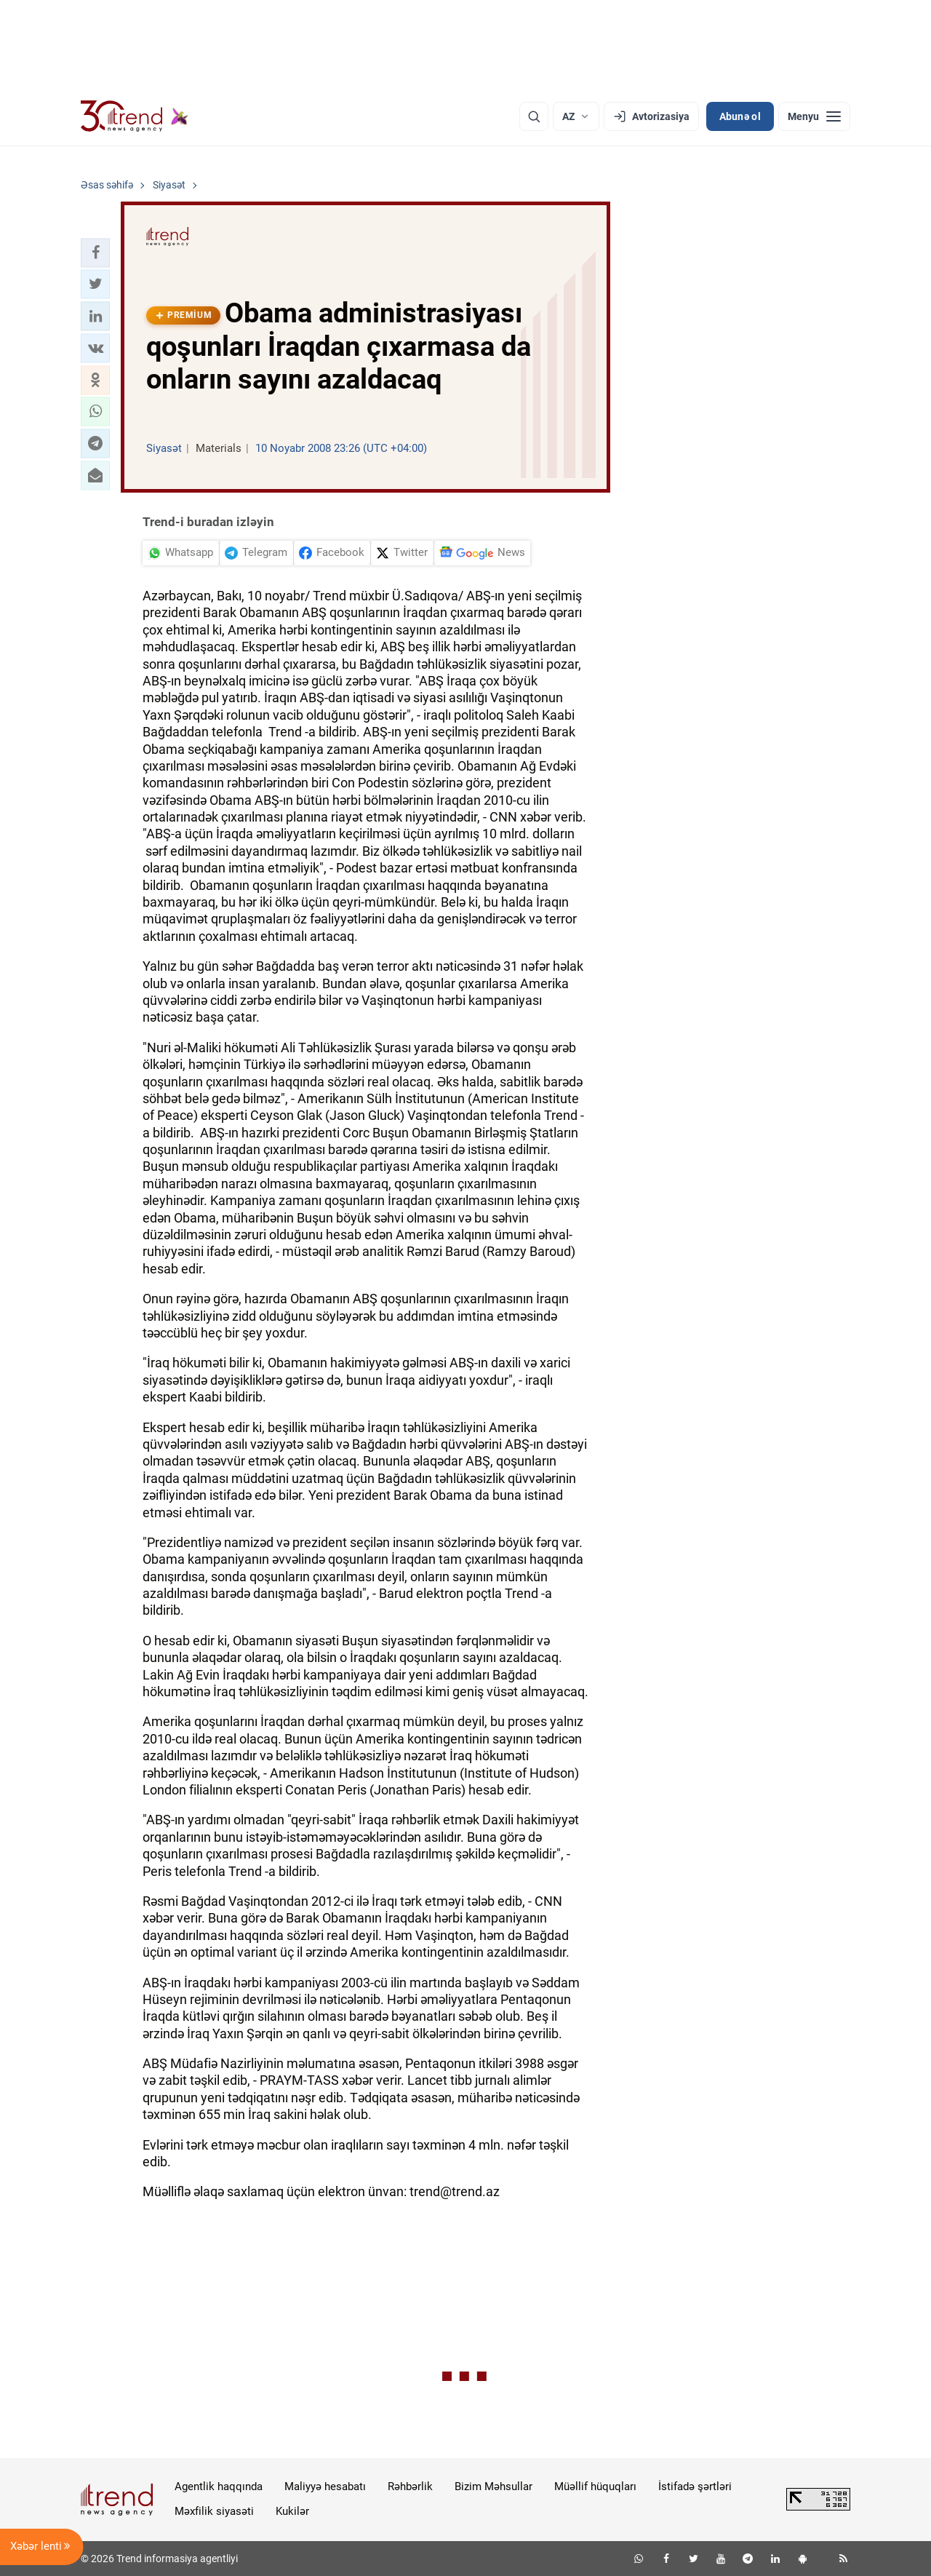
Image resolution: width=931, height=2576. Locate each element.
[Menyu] (814, 116)
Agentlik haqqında (219, 2486)
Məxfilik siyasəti (214, 2511)
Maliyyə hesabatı (325, 2486)
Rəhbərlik (410, 2486)
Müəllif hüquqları (595, 2486)
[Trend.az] (134, 116)
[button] (95, 252)
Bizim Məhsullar (493, 2486)
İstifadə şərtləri (695, 2486)
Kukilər (292, 2511)
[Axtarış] (533, 116)
